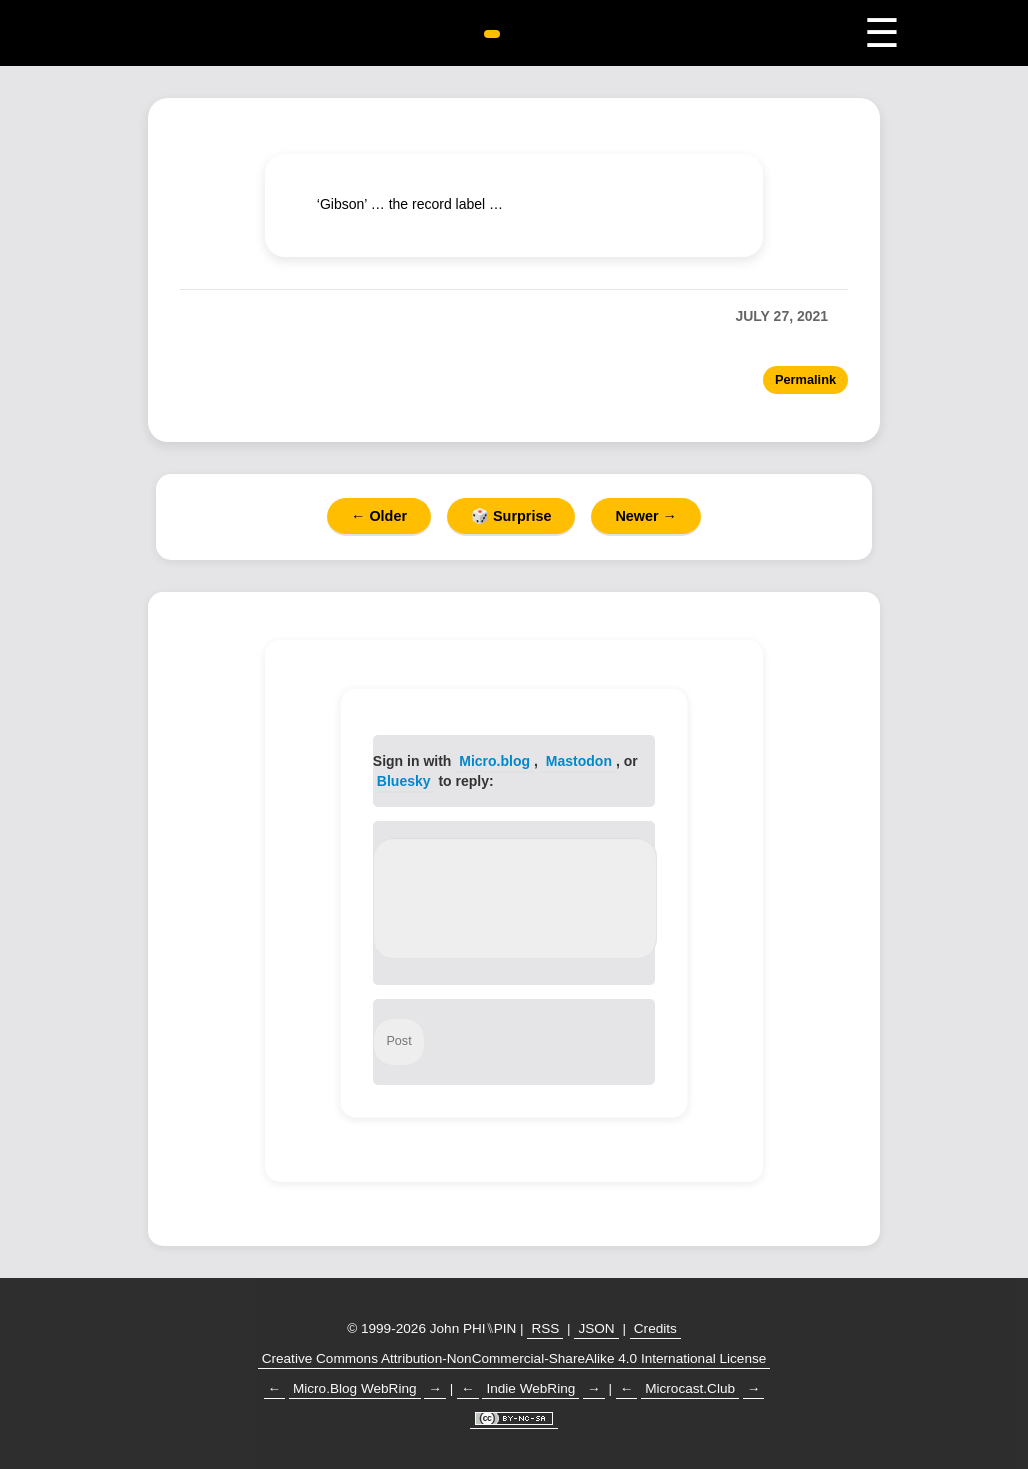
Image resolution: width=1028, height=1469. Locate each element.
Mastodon (579, 761)
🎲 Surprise (511, 516)
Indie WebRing (530, 1388)
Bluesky (404, 781)
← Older (379, 516)
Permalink (805, 379)
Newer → (646, 516)
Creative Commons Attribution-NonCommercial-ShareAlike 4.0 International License (514, 1358)
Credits (655, 1328)
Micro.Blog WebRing (355, 1388)
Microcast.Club (690, 1388)
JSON (596, 1328)
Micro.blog (494, 761)
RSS (545, 1328)
